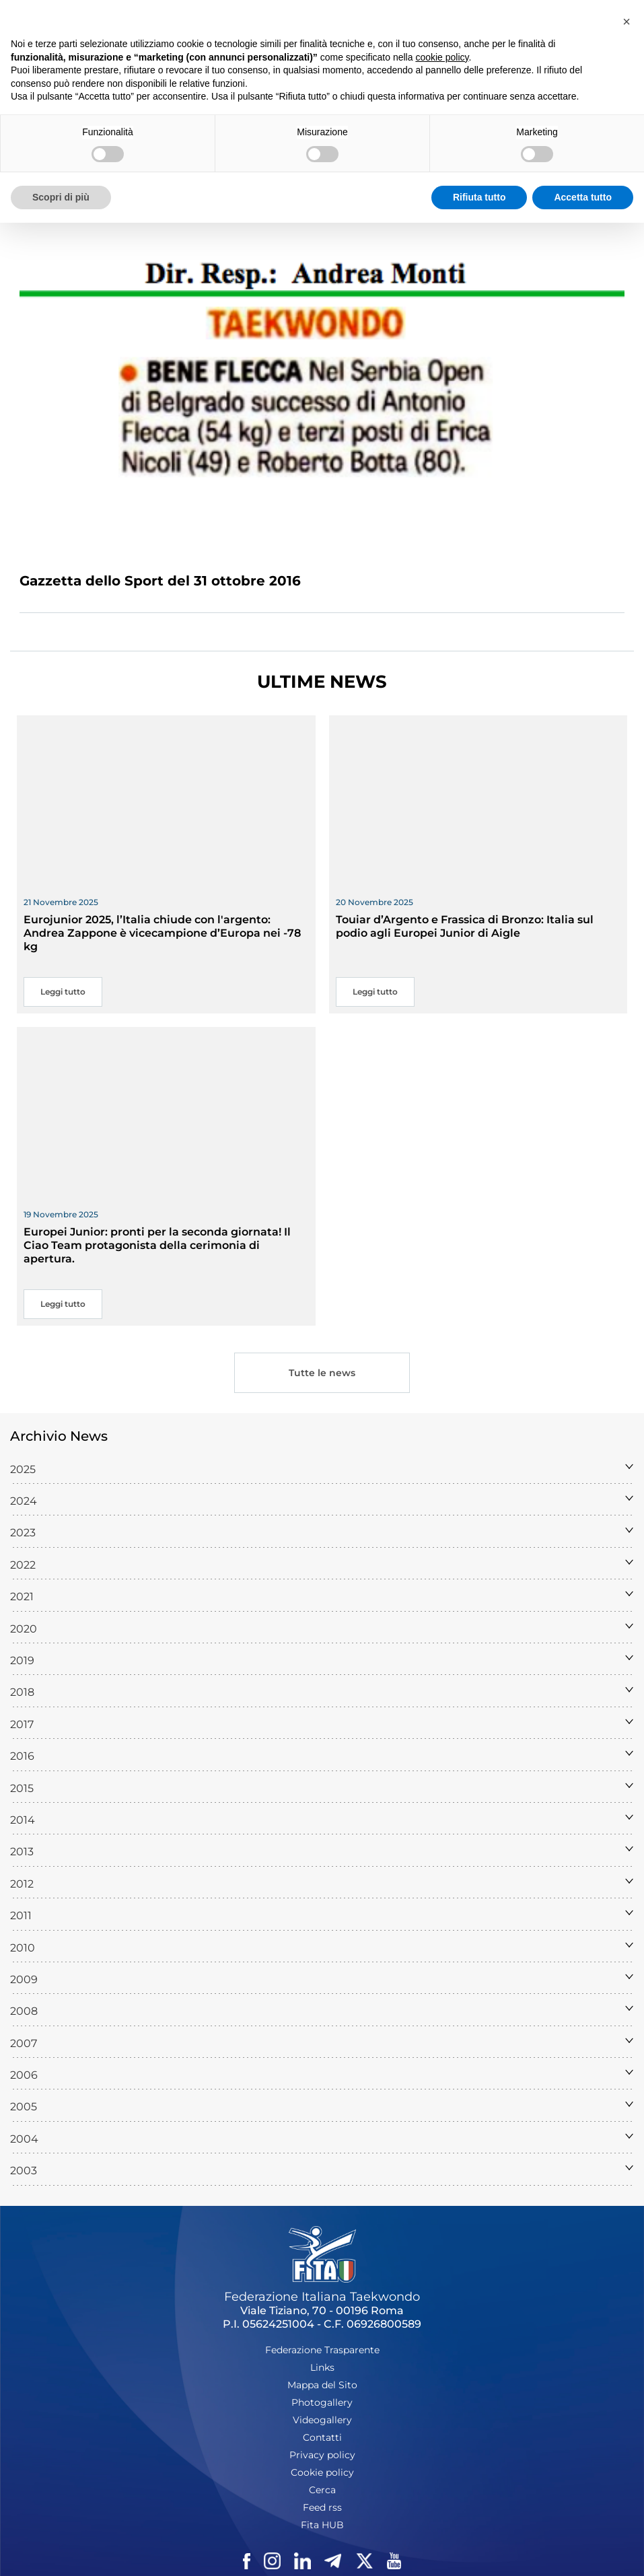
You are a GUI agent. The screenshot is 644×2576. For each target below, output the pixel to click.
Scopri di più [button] (61, 197)
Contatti (322, 2437)
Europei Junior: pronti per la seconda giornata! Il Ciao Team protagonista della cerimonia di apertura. (157, 1245)
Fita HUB (322, 2524)
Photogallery (322, 2402)
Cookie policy (322, 2472)
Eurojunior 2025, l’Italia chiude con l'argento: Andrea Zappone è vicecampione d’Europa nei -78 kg (162, 933)
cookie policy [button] (441, 57)
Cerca (322, 2489)
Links (322, 2367)
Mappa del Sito (322, 2385)
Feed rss (322, 2507)
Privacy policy (322, 2454)
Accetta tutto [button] (583, 197)
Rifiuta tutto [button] (479, 197)
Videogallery (322, 2419)
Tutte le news (322, 1373)
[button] (626, 21)
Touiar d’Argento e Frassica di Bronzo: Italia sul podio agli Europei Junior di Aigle (465, 926)
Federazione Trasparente (322, 2350)
